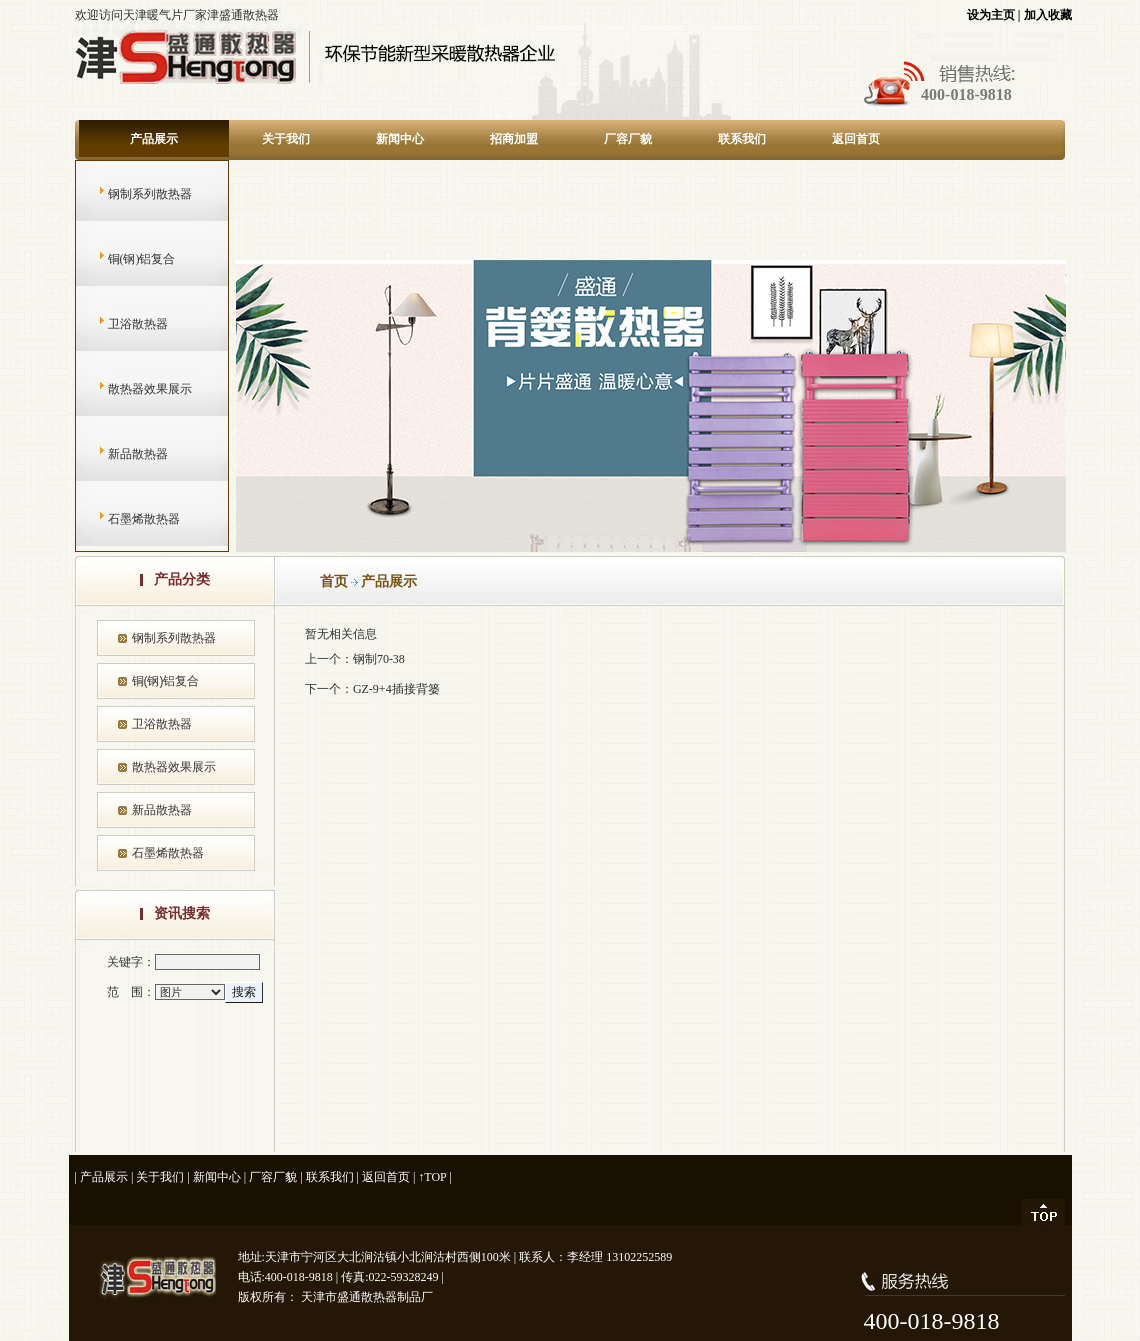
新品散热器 (118, 454)
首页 (334, 581)
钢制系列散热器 (130, 194)
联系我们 (742, 139)
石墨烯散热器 (124, 519)
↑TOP (432, 1177)
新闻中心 (400, 139)
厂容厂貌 (628, 139)
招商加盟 (514, 139)
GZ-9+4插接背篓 (396, 689)
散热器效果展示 (130, 389)
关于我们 (286, 139)
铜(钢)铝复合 (122, 259)
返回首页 (856, 139)
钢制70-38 (379, 659)
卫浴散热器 (118, 324)
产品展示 (154, 139)
